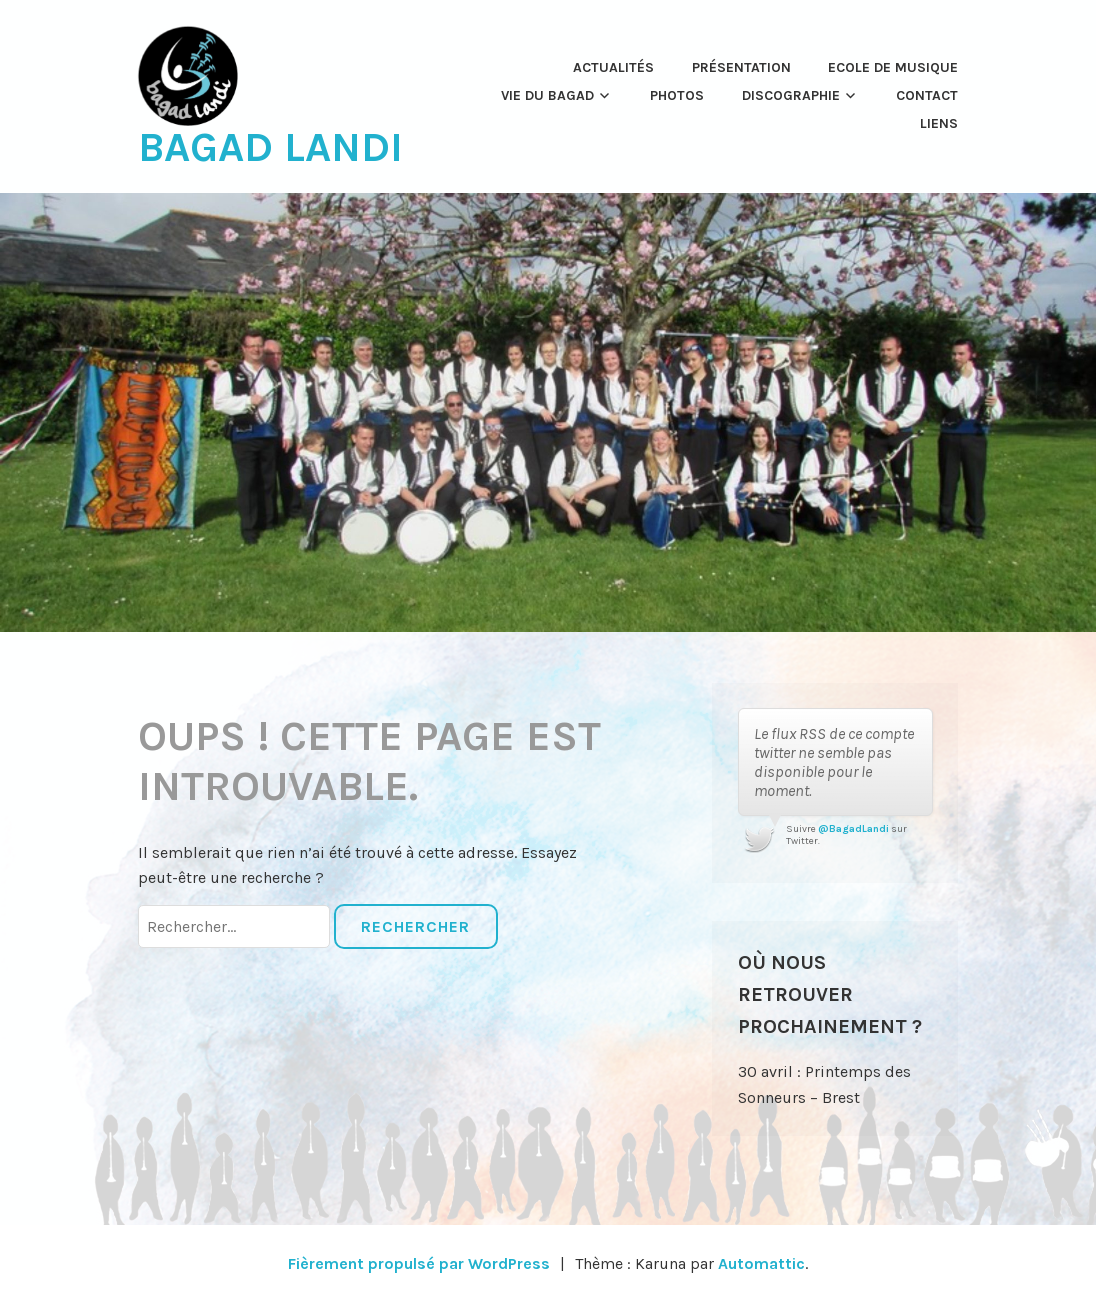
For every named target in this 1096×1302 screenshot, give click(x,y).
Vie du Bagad (547, 95)
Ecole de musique (893, 67)
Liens (939, 123)
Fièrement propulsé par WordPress (419, 1263)
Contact (927, 95)
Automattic (761, 1263)
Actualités (613, 67)
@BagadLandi (853, 829)
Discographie (791, 95)
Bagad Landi (270, 147)
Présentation (741, 67)
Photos (677, 95)
